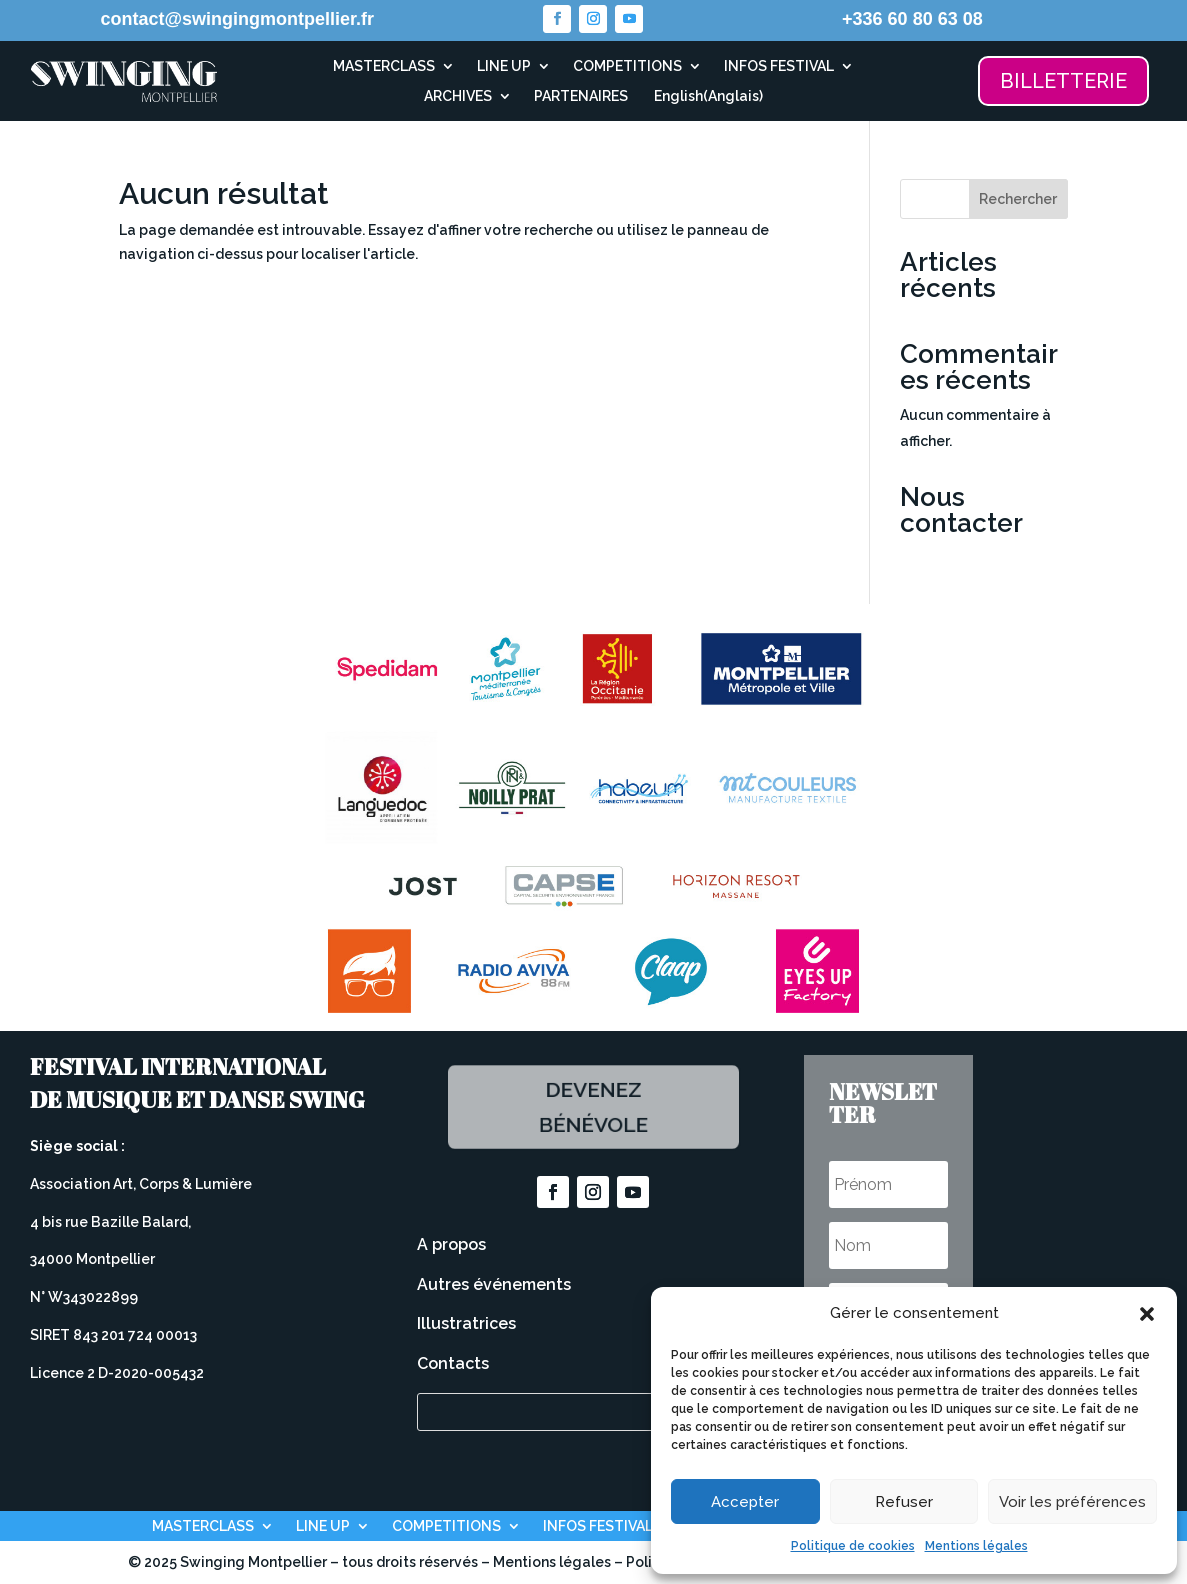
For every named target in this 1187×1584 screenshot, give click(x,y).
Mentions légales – (559, 1562)
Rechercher (1018, 199)
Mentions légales (976, 1546)
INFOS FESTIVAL (779, 66)
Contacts (453, 1363)
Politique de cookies (853, 1546)
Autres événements (494, 1284)
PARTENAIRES (581, 96)
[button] (1147, 1314)
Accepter (745, 1502)
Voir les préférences (1072, 1502)
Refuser (904, 1502)
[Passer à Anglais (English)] (706, 100)
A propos (451, 1244)
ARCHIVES (458, 96)
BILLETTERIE (1063, 81)
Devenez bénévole (593, 1107)
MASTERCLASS (384, 66)
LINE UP (504, 66)
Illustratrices (466, 1323)
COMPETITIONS (627, 66)
